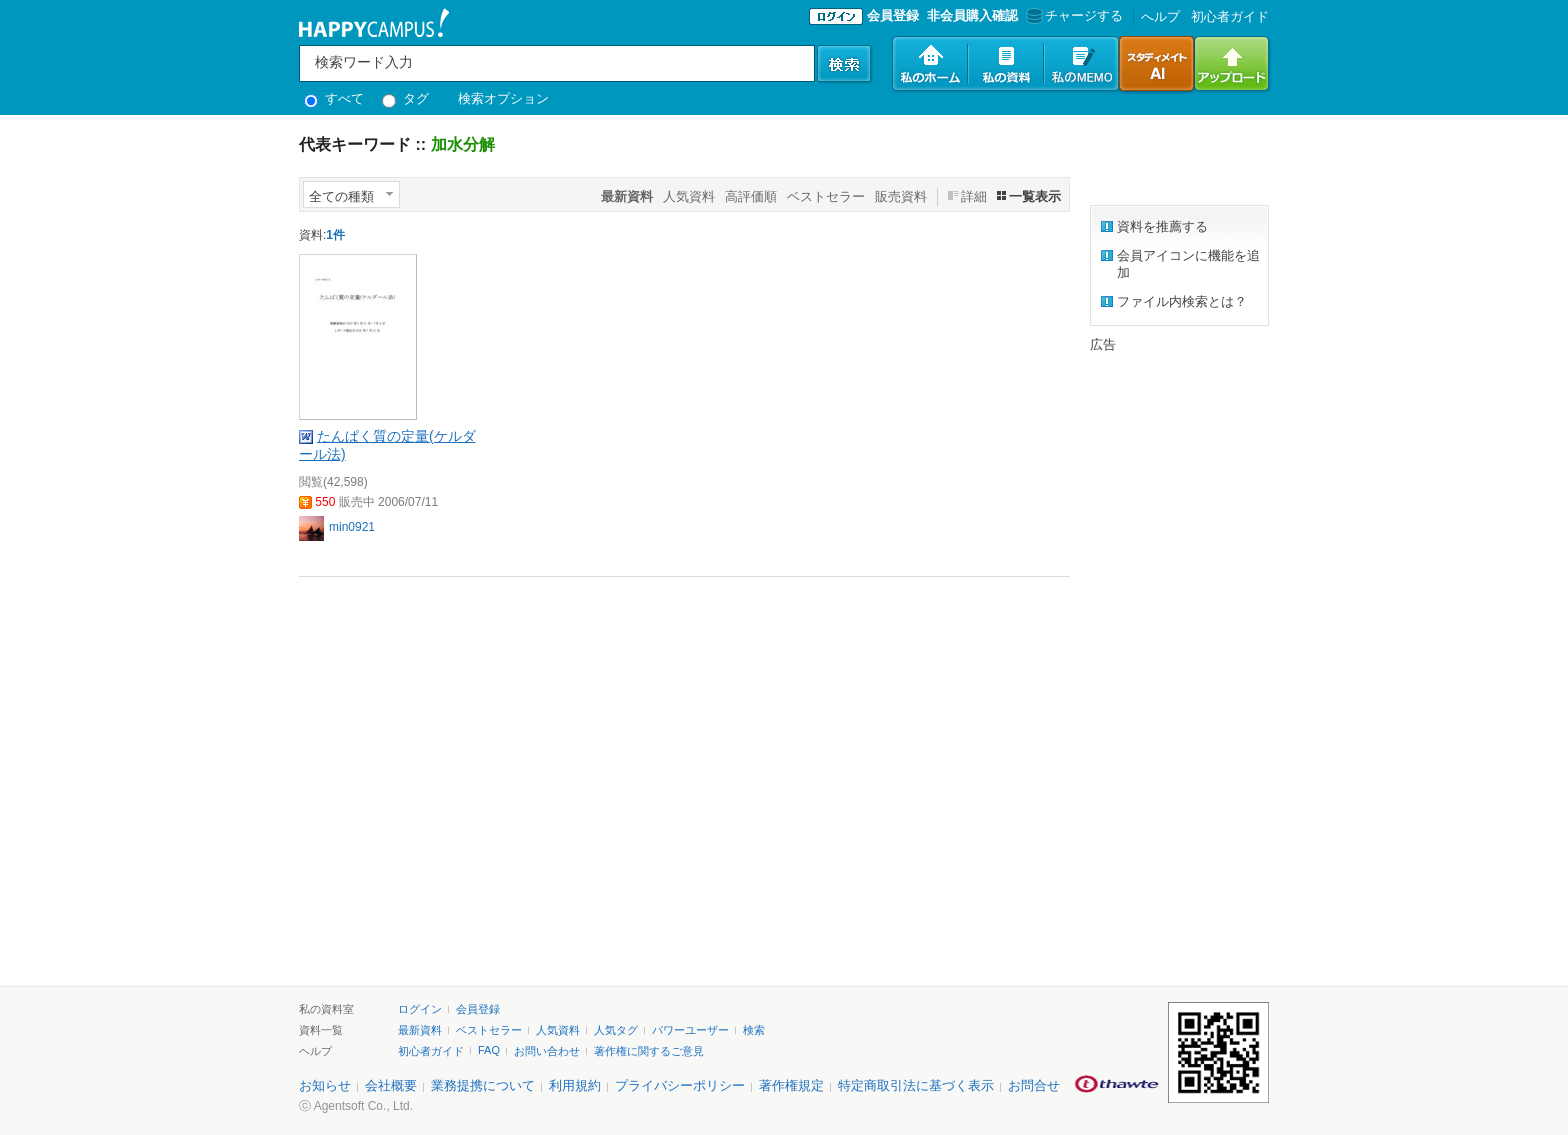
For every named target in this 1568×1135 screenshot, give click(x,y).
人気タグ (616, 1030)
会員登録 (893, 15)
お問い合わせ (547, 1051)
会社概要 (391, 1085)
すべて (334, 98)
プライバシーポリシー (680, 1085)
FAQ (489, 1050)
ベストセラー (826, 196)
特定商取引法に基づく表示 (916, 1085)
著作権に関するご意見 (649, 1051)
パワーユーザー (690, 1030)
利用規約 (575, 1085)
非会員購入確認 (972, 15)
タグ (405, 98)
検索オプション (503, 98)
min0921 (352, 527)
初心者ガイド (1230, 16)
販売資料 (901, 196)
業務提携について (483, 1085)
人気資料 (689, 196)
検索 (754, 1030)
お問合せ (1034, 1085)
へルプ (1160, 16)
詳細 (974, 196)
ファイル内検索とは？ (1182, 301)
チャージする (1072, 15)
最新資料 (420, 1030)
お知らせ (325, 1085)
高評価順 (751, 196)
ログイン (420, 1009)
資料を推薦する (1162, 226)
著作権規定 (791, 1085)
